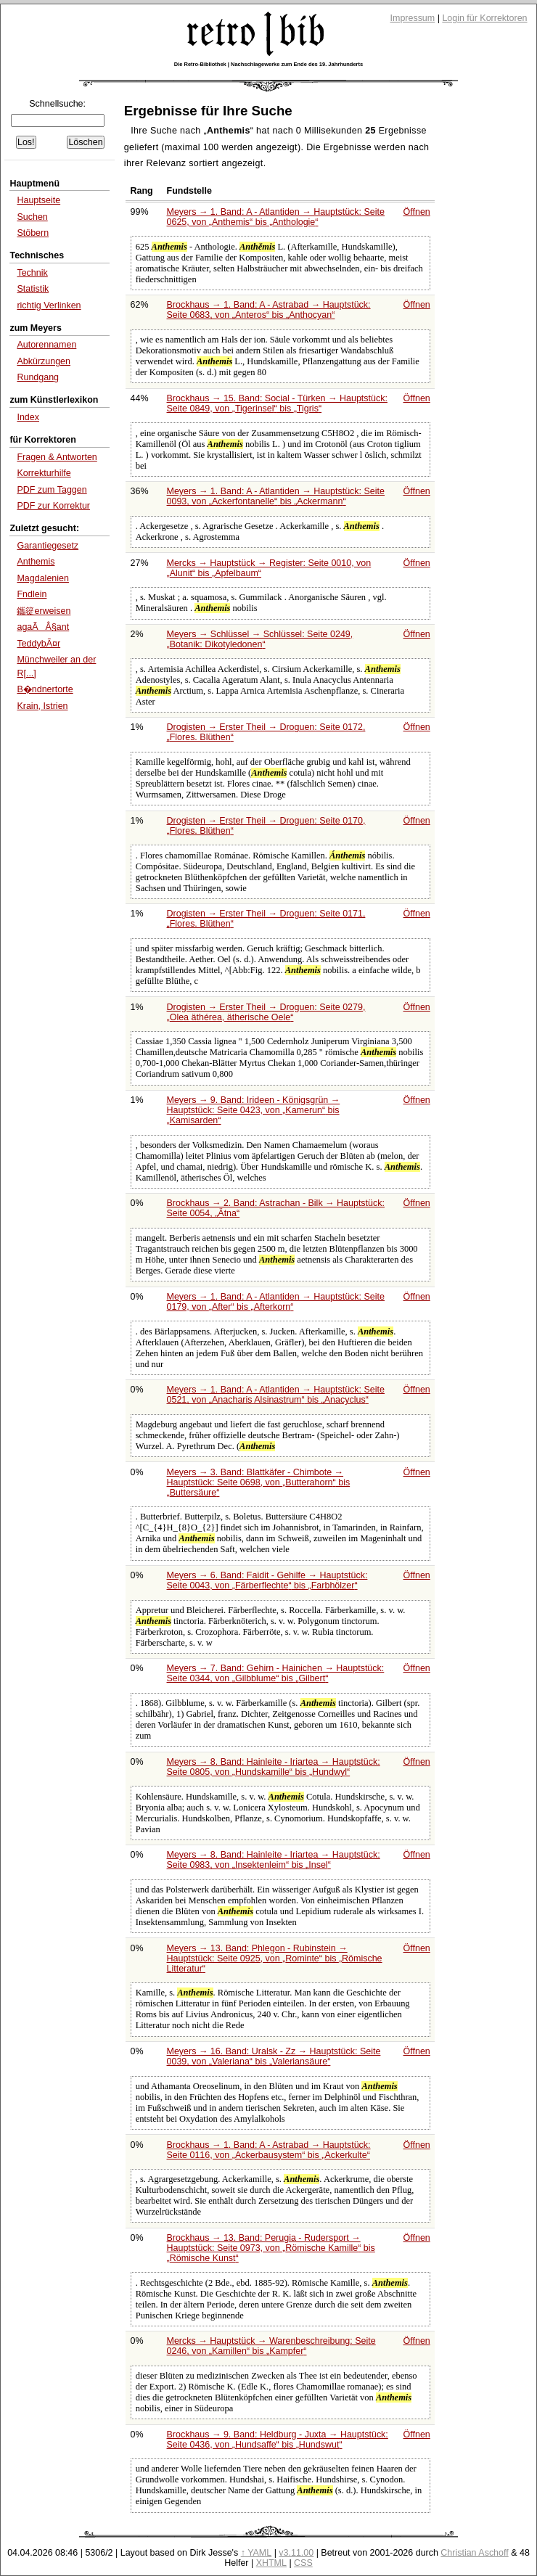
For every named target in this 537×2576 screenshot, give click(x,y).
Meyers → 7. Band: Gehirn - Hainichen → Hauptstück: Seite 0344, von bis (276, 1673)
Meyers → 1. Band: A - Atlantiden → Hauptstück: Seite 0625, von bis (276, 217)
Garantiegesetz (47, 546)
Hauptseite (38, 200)
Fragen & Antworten (57, 457)
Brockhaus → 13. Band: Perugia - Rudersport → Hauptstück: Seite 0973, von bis (271, 2248)
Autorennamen (46, 345)
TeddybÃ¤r (38, 644)
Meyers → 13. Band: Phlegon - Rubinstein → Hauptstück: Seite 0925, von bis (274, 1958)
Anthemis (35, 562)
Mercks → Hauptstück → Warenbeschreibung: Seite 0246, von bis (271, 2346)
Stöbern (33, 233)
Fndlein (31, 594)
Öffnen (416, 212)
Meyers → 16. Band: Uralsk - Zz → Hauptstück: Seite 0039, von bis (274, 2056)
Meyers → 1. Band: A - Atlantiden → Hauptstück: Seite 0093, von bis (276, 496)
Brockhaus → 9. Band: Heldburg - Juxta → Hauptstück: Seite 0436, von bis (277, 2439)
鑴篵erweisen (43, 611)
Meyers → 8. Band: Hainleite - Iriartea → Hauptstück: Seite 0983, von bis (273, 1860)
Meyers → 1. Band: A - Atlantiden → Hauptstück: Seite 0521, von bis (276, 1395)
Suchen (32, 217)
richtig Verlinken (49, 305)
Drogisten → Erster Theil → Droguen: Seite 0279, (266, 1012)
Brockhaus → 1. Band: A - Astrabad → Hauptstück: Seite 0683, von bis (269, 310)
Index (28, 417)
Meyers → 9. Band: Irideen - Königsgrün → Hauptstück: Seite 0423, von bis (253, 1110)
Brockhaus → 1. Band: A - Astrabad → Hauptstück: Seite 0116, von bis (269, 2150)
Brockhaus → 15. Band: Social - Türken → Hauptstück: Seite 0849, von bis (277, 403)
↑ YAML (256, 2553)
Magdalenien (43, 578)
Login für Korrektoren (484, 18)
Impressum (412, 18)
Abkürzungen (43, 361)
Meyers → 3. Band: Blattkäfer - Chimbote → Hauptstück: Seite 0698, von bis (259, 1482)
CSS (303, 2563)
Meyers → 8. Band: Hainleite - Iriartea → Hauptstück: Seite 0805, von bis (273, 1767)
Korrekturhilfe (43, 473)
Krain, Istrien (42, 706)
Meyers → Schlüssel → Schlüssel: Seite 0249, (260, 639)
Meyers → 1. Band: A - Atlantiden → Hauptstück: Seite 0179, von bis (276, 1302)
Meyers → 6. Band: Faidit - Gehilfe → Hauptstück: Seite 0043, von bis (267, 1580)
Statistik (33, 289)
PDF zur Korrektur (53, 506)
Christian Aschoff (474, 2553)
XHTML (271, 2563)
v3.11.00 (296, 2553)
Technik (32, 273)
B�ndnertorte (45, 689)
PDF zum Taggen (51, 490)
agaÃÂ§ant (43, 627)
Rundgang (38, 377)
